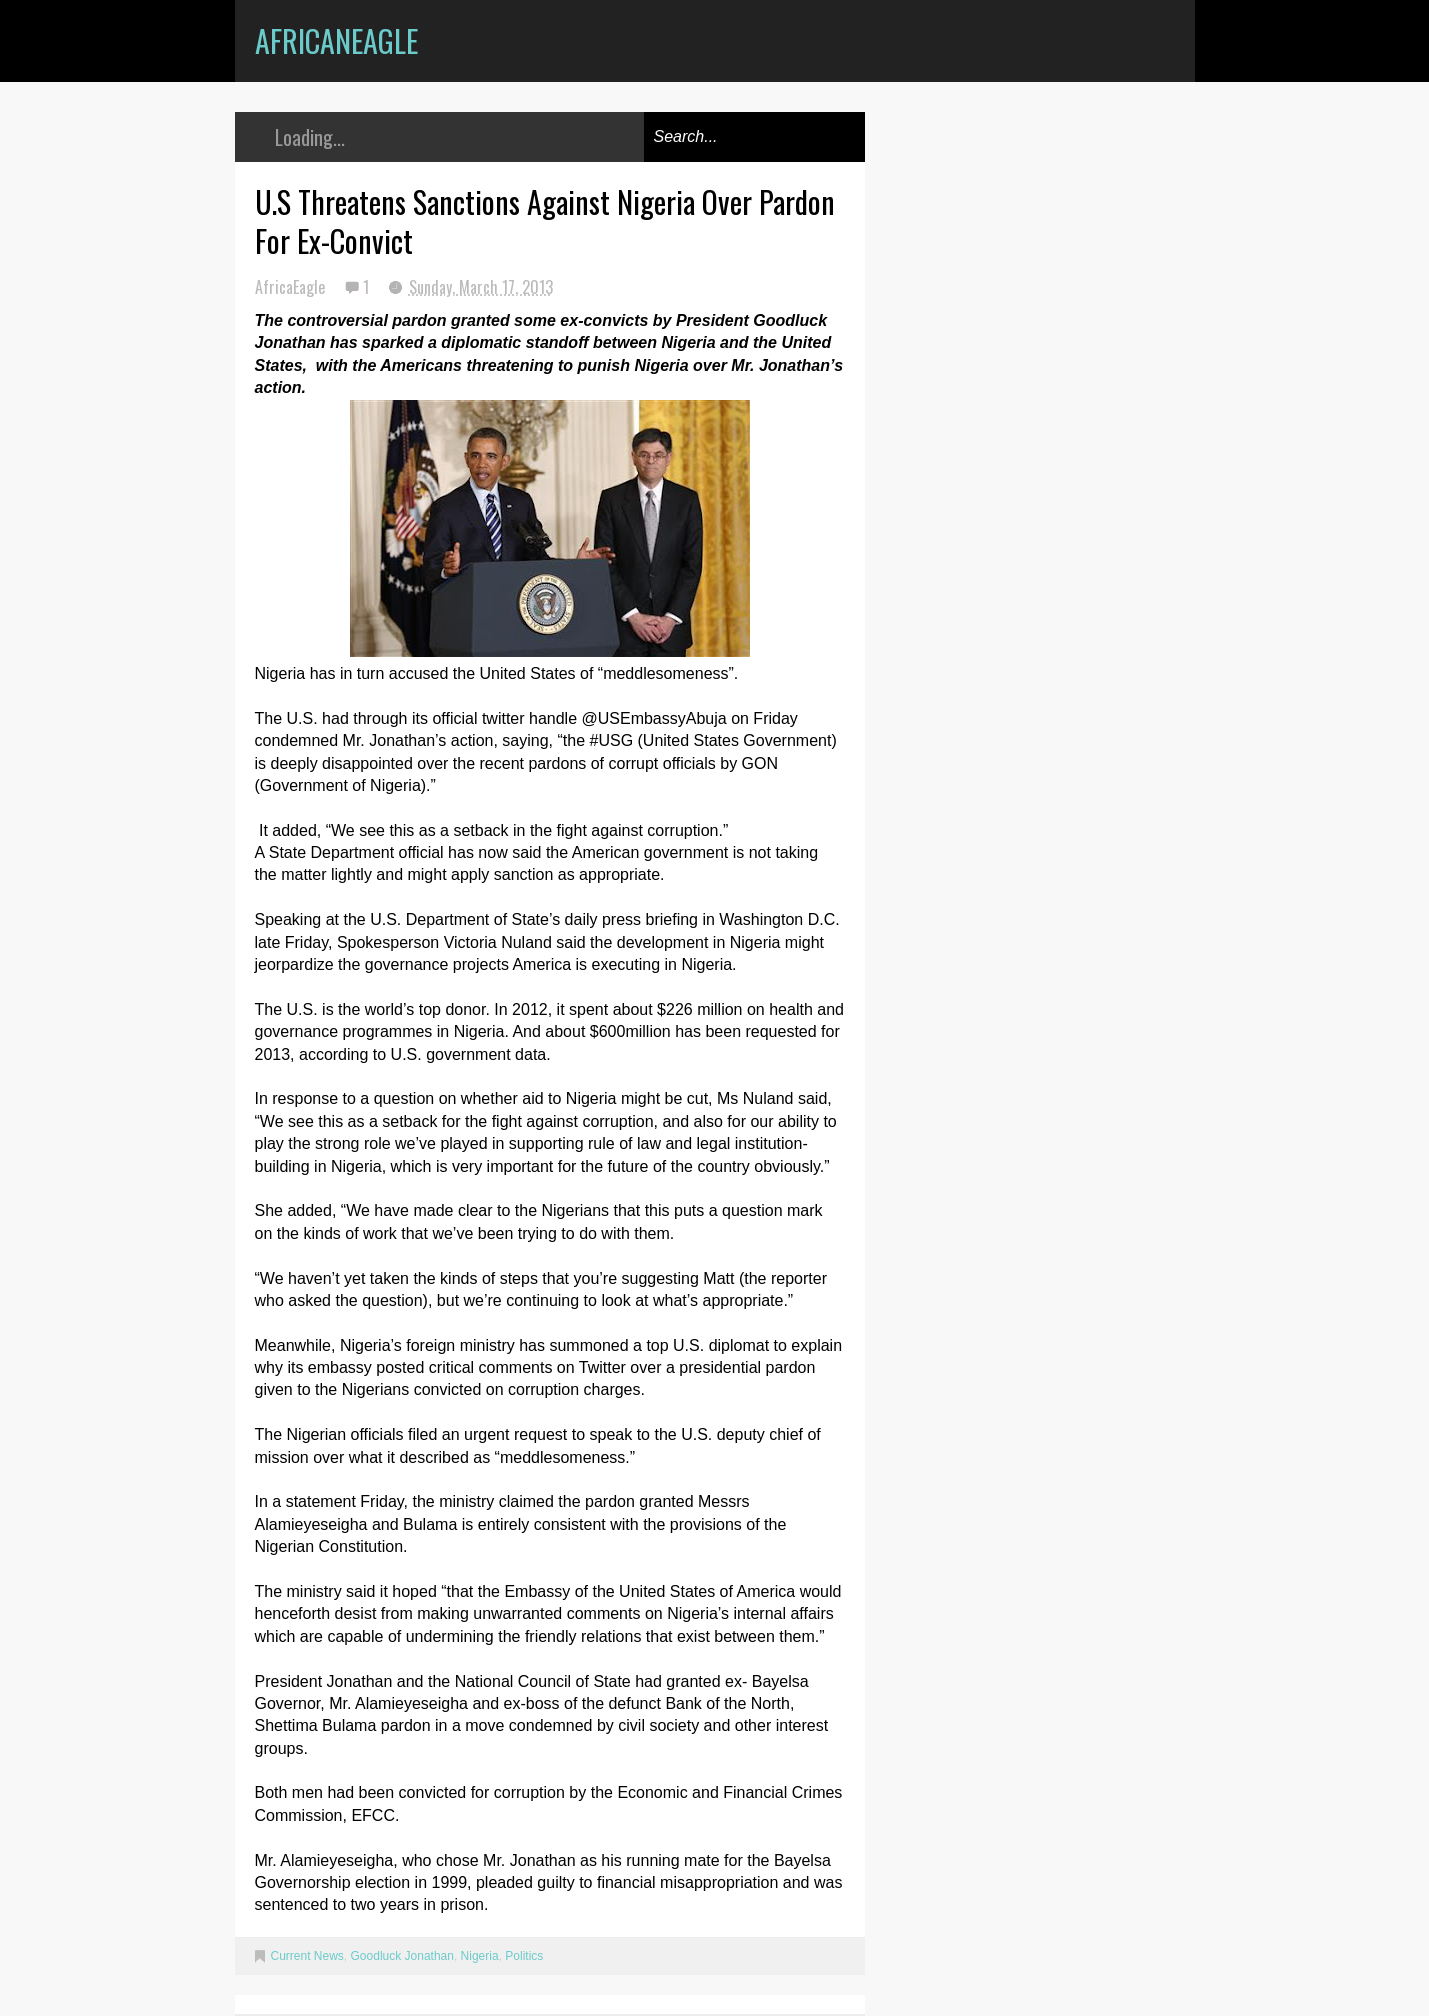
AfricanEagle (336, 40)
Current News (307, 1956)
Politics (524, 1956)
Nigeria (480, 1956)
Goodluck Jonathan (402, 1956)
